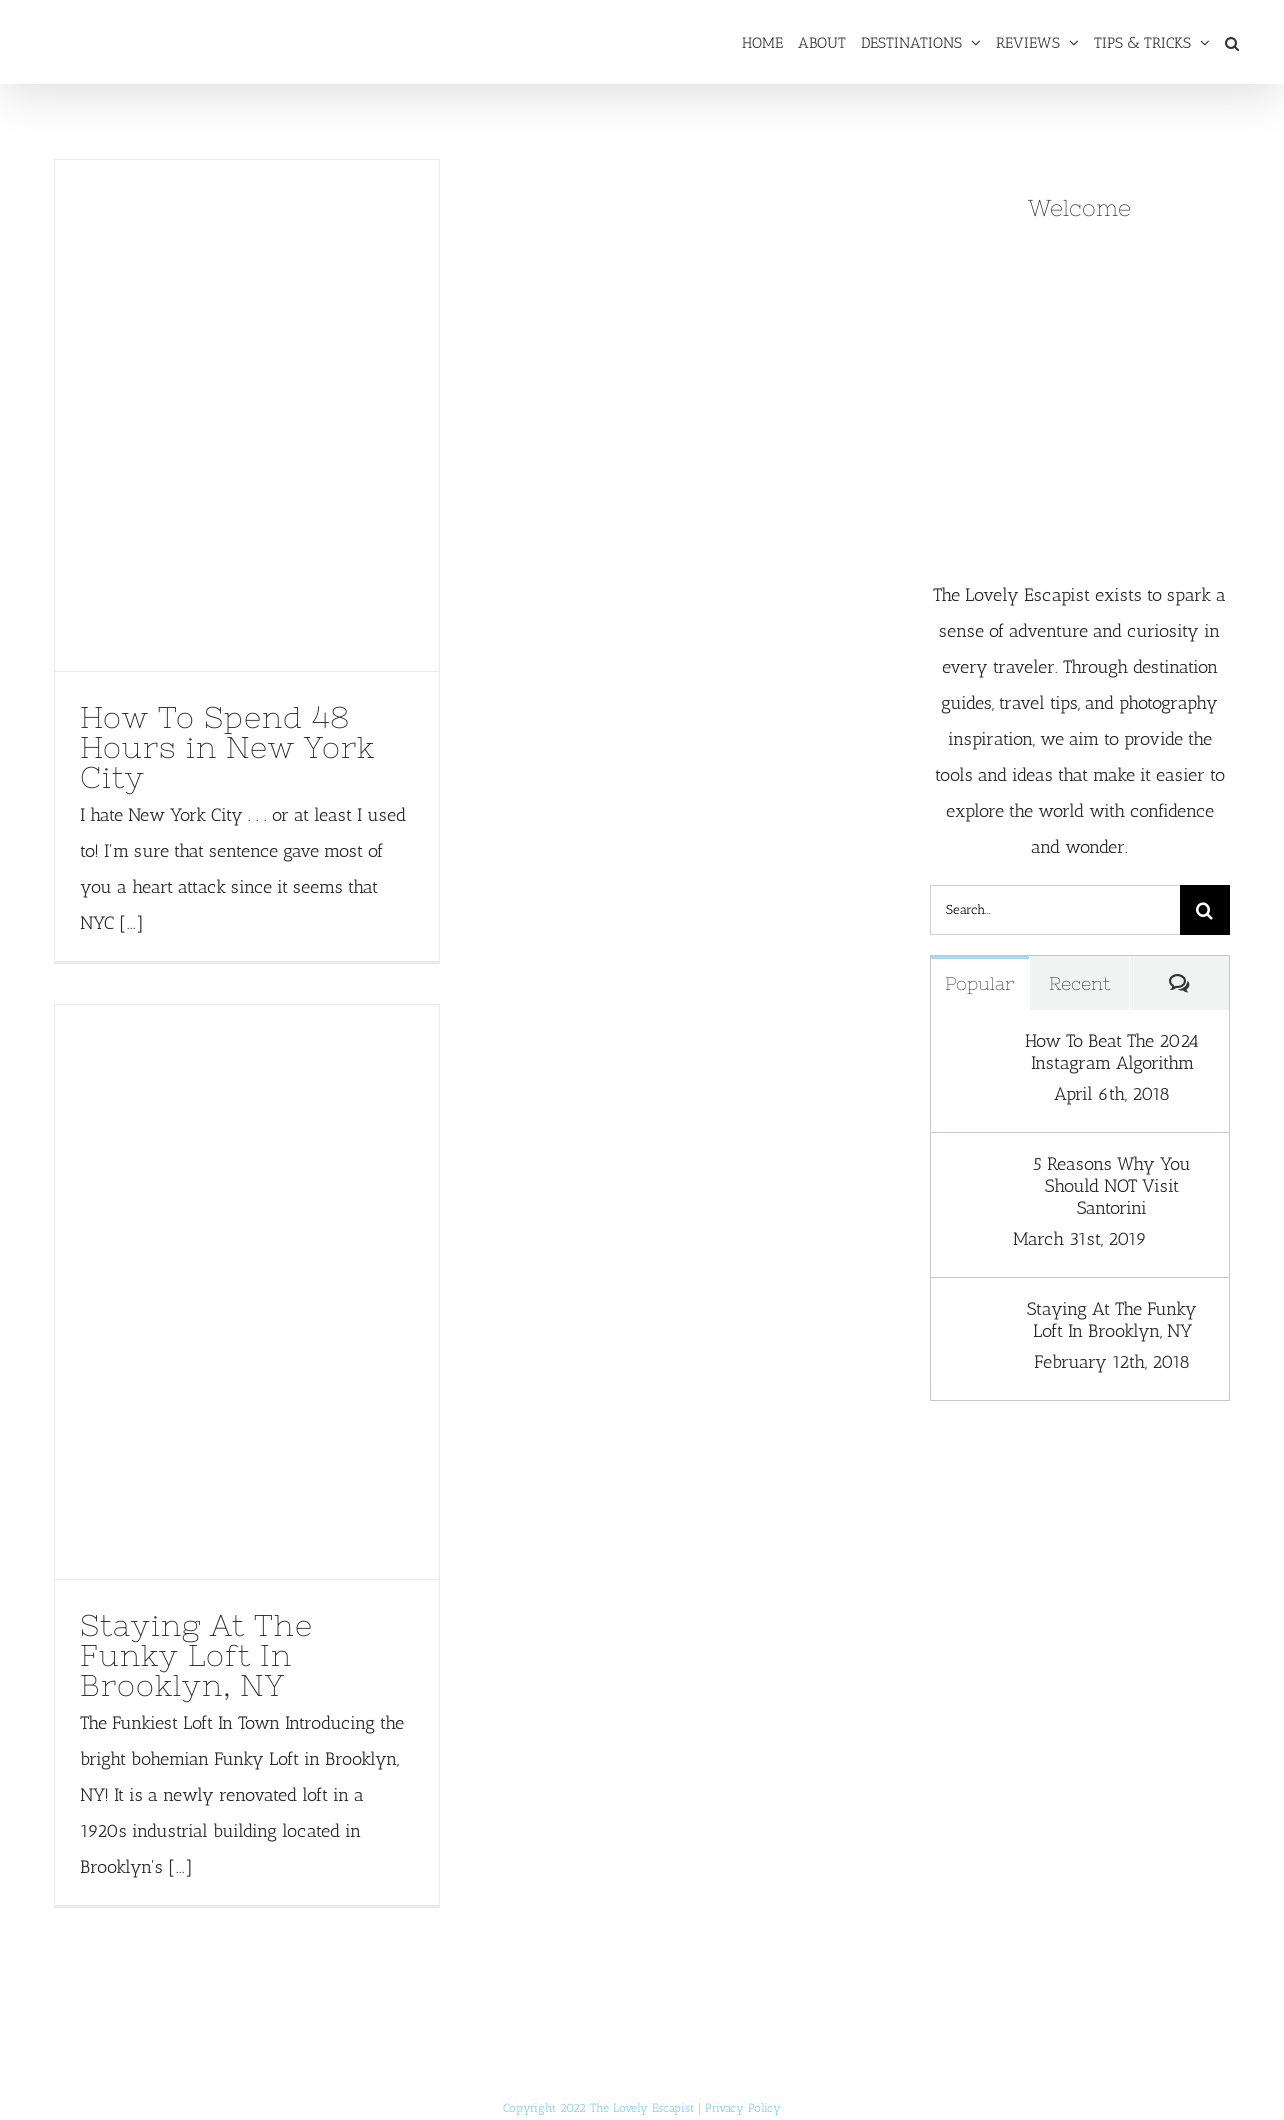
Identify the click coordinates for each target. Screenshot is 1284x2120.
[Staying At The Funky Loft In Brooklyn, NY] (972, 1316)
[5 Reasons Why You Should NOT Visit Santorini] (972, 1171)
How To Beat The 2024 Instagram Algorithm (1112, 1052)
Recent (1079, 983)
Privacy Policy (743, 2108)
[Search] (1205, 910)
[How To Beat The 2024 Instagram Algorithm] (972, 1048)
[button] (1232, 42)
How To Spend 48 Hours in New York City (227, 747)
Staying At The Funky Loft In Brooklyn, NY (196, 1655)
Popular (979, 983)
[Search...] (1055, 910)
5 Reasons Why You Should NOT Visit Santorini (1112, 1186)
